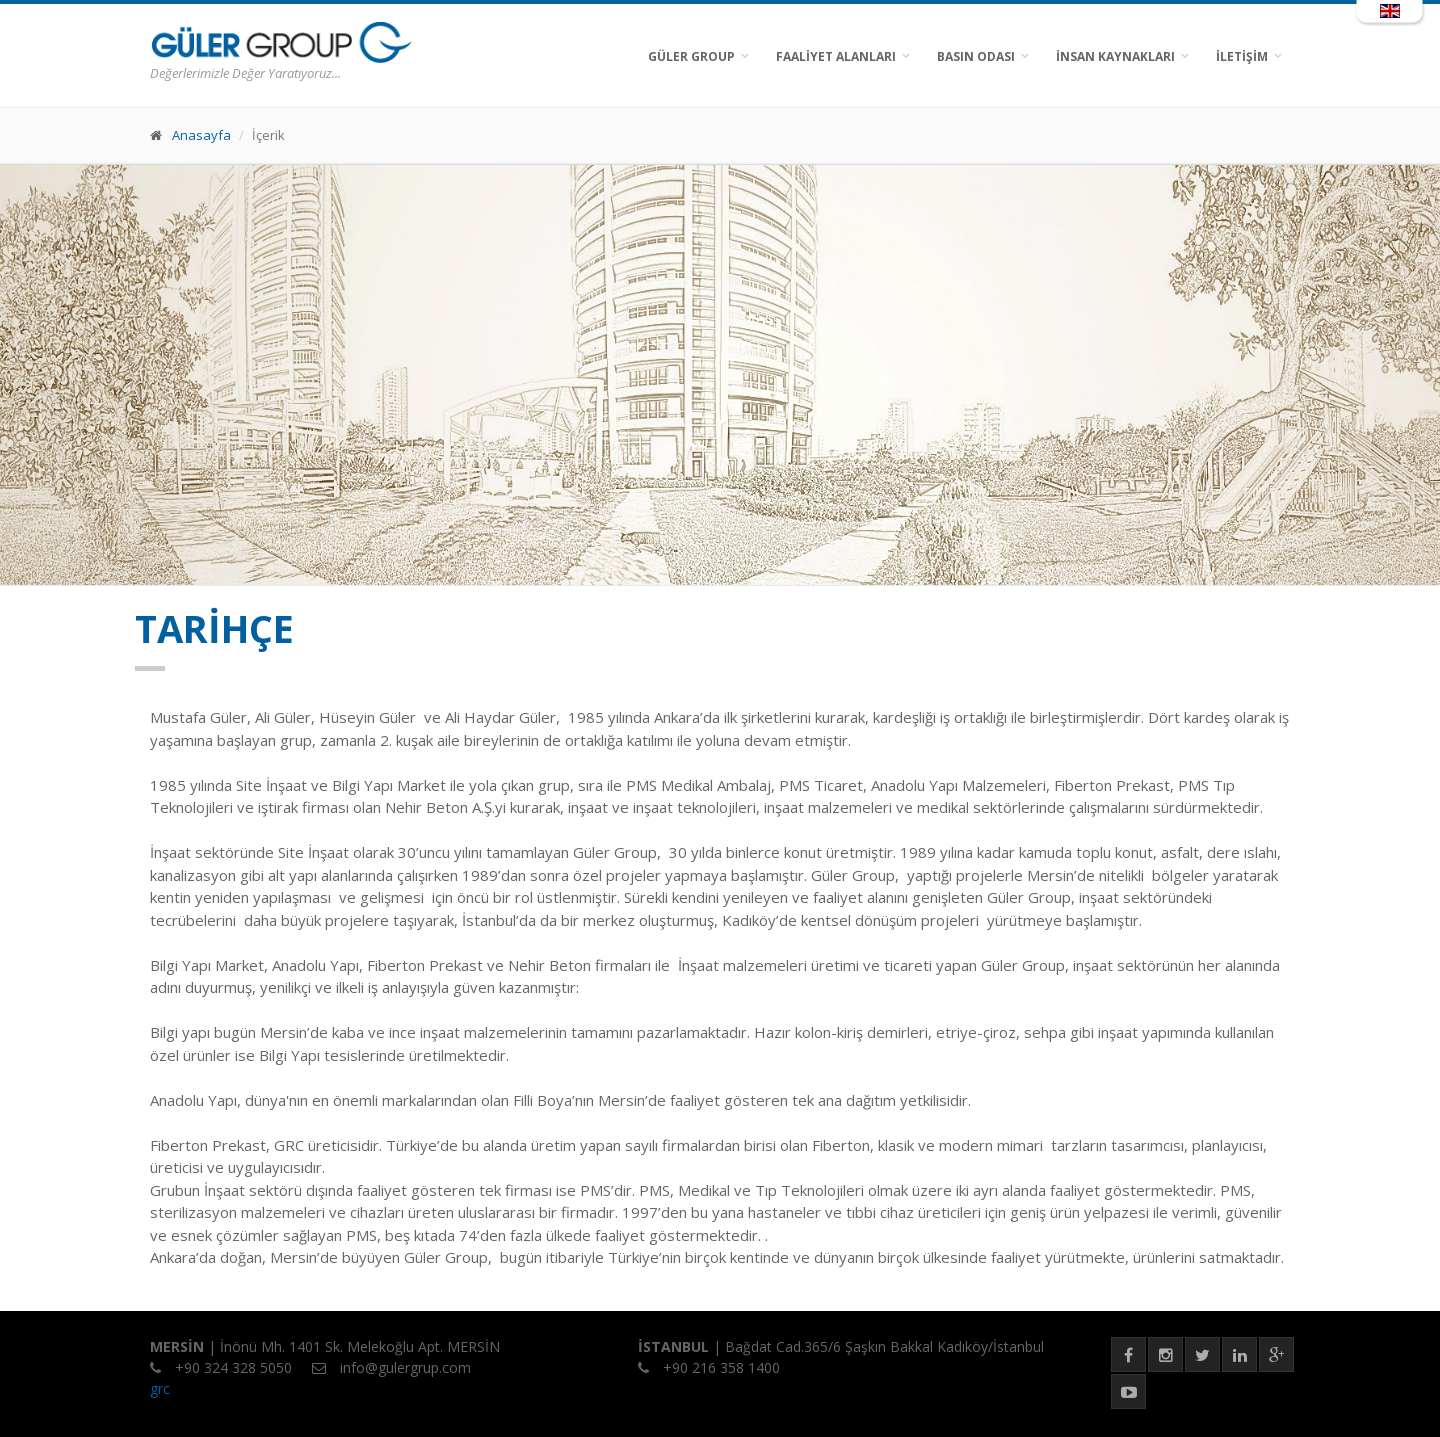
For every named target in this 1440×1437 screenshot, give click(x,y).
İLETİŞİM (1242, 56)
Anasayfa (201, 135)
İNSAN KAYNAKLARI (1115, 56)
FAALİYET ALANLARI (836, 56)
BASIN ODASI (976, 56)
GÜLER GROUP (691, 56)
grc (160, 1388)
